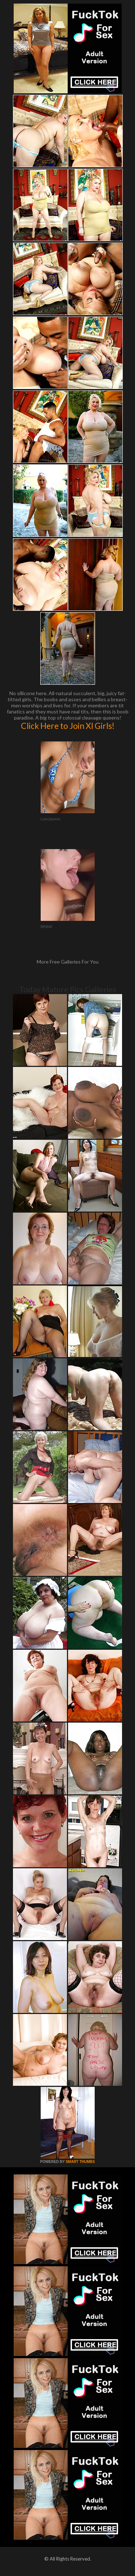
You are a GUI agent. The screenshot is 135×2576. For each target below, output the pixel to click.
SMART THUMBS (80, 2162)
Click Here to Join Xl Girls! (67, 726)
